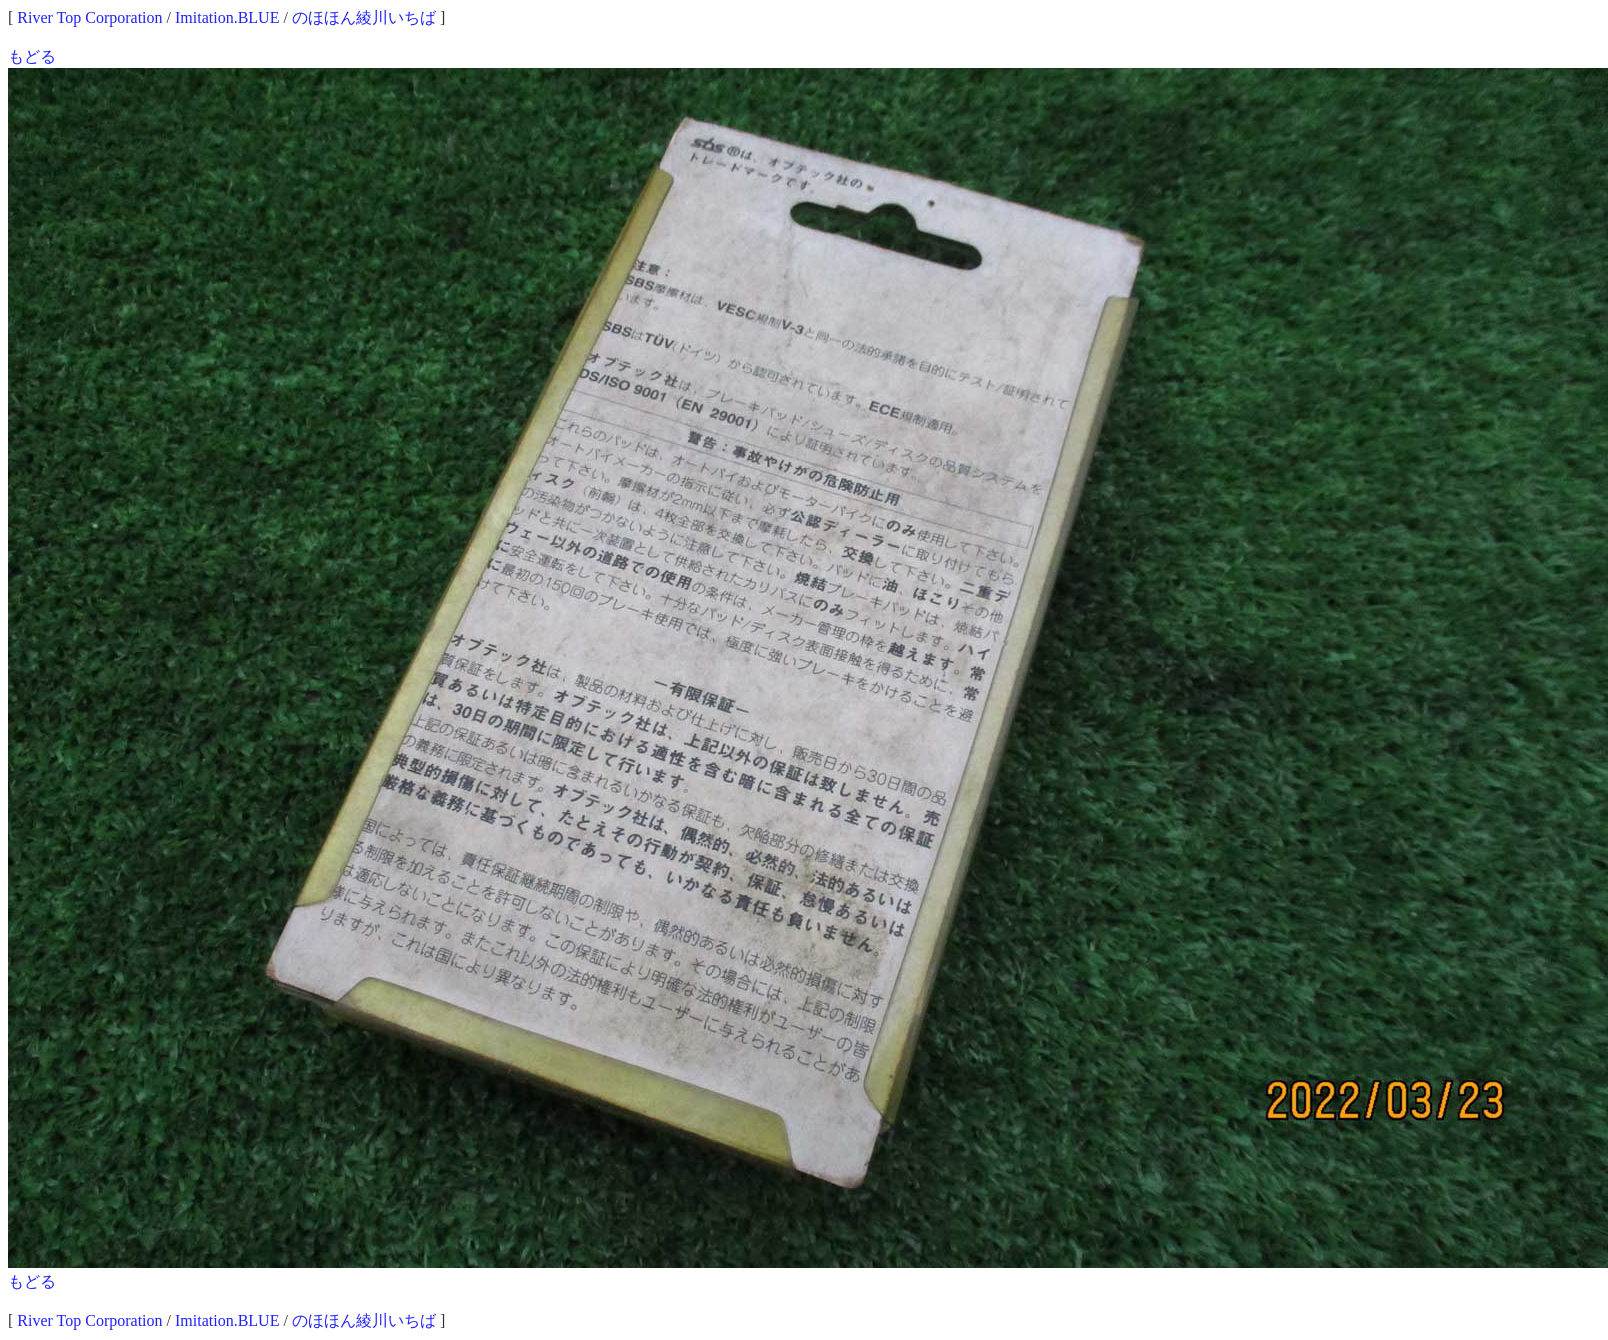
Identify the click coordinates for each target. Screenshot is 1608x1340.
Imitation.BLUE (227, 17)
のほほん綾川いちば (364, 17)
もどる (32, 56)
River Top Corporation (89, 17)
